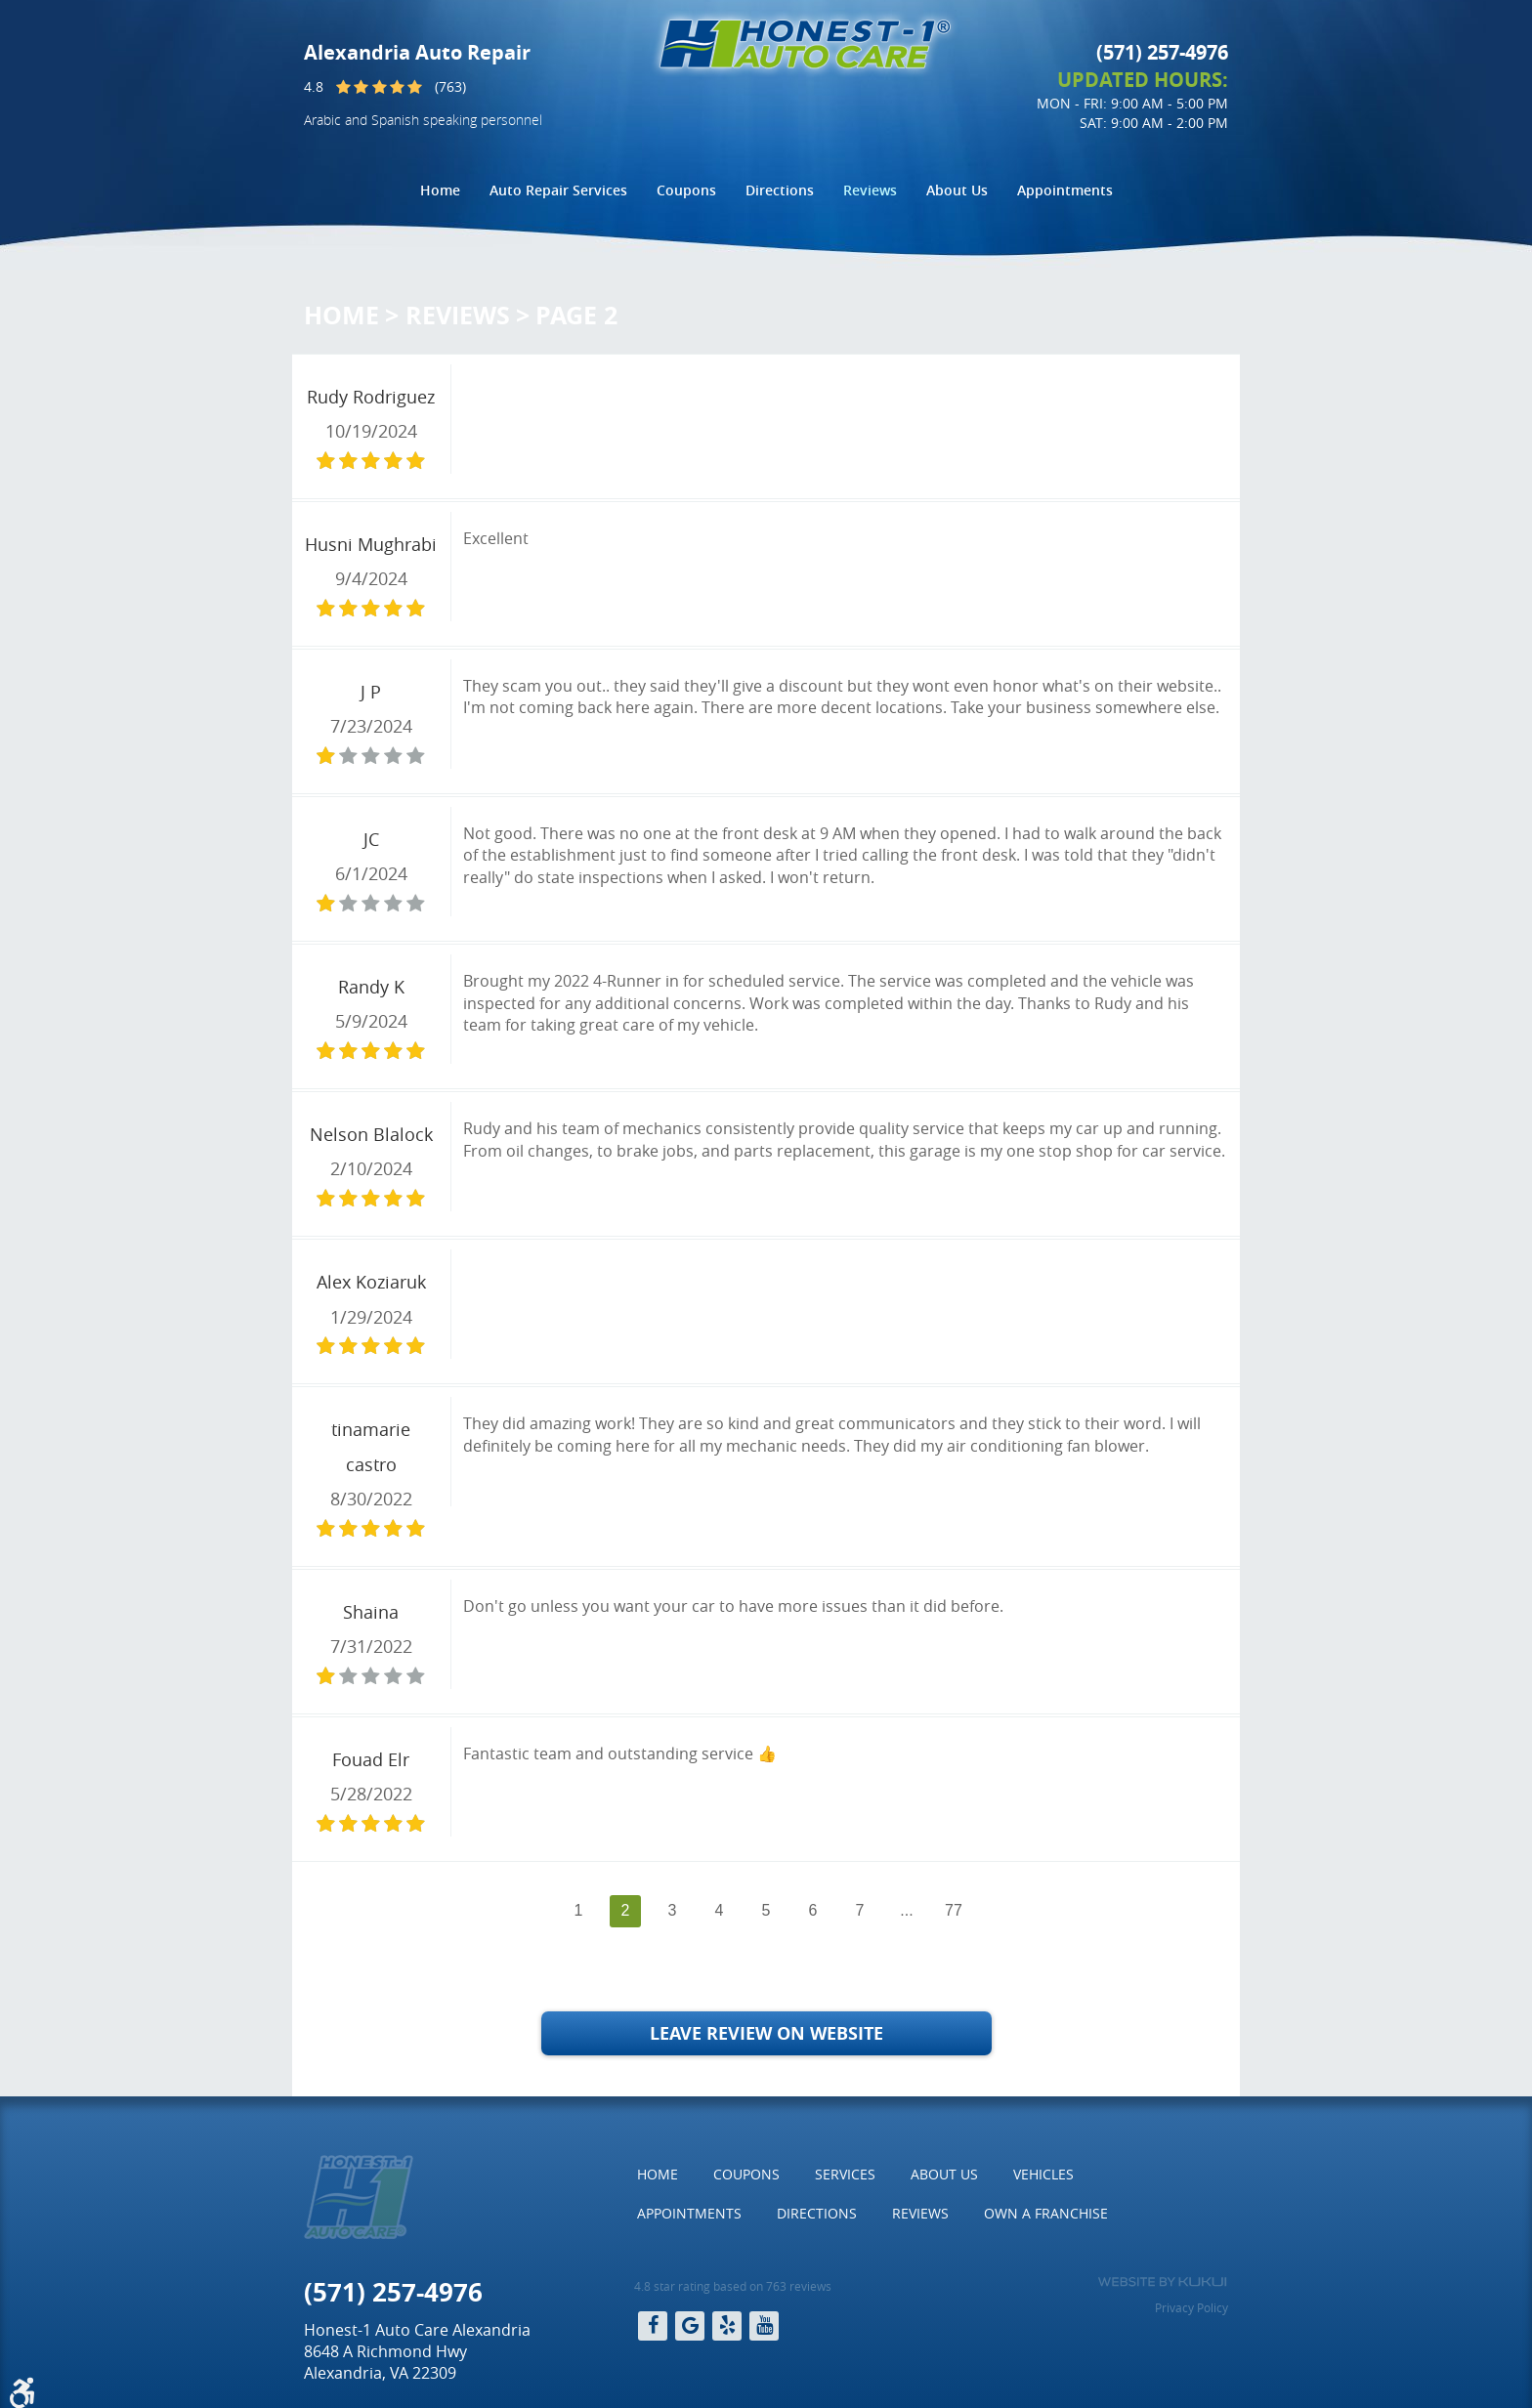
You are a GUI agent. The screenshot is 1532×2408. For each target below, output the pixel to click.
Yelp (727, 2326)
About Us (957, 190)
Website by (1162, 2282)
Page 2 (576, 315)
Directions (779, 190)
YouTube (764, 2326)
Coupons (686, 190)
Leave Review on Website (766, 2033)
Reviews (870, 190)
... (906, 1910)
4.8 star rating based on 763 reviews (732, 2286)
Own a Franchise (1046, 2213)
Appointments (1065, 190)
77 (953, 1910)
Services (845, 2174)
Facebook (652, 2326)
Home (440, 190)
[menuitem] (440, 190)
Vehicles (1043, 2174)
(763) (450, 86)
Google (689, 2326)
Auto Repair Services (558, 190)
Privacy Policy (1191, 2307)
